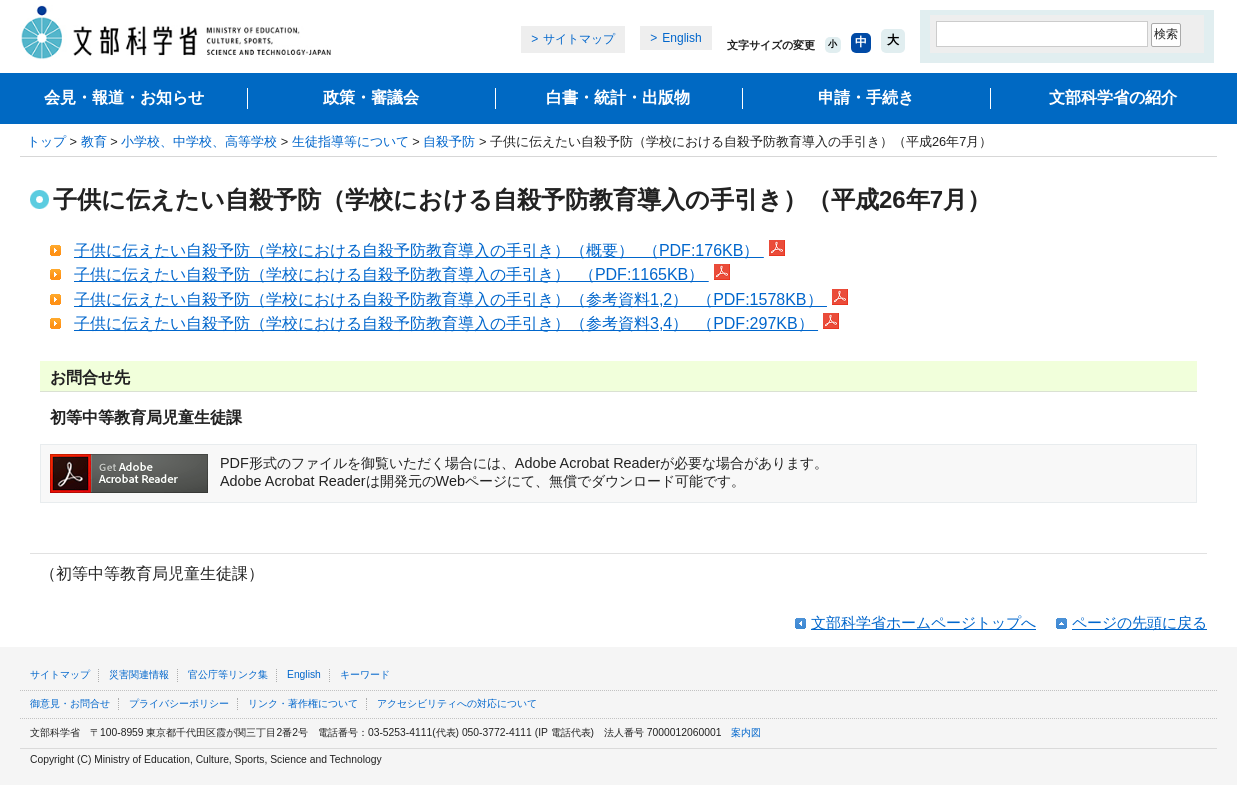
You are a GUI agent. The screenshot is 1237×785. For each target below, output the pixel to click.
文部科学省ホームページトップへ (923, 622)
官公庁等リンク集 (228, 674)
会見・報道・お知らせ (124, 97)
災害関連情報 (139, 674)
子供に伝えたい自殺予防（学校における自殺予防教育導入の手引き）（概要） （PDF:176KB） (419, 250)
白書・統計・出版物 (618, 97)
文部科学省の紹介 (1113, 97)
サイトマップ (579, 39)
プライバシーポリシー (179, 703)
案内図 (746, 732)
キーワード (365, 674)
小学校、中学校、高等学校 (199, 141)
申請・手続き (866, 97)
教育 (94, 141)
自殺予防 (449, 141)
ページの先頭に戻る (1139, 622)
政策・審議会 (371, 97)
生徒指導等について (350, 141)
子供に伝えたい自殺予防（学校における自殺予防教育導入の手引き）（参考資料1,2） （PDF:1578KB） (450, 299)
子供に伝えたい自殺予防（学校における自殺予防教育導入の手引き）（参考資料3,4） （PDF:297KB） (446, 323)
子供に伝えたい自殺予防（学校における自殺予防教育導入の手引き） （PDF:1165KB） (391, 274)
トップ (46, 141)
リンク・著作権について (303, 703)
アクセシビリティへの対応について (457, 703)
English (681, 38)
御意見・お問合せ (70, 703)
